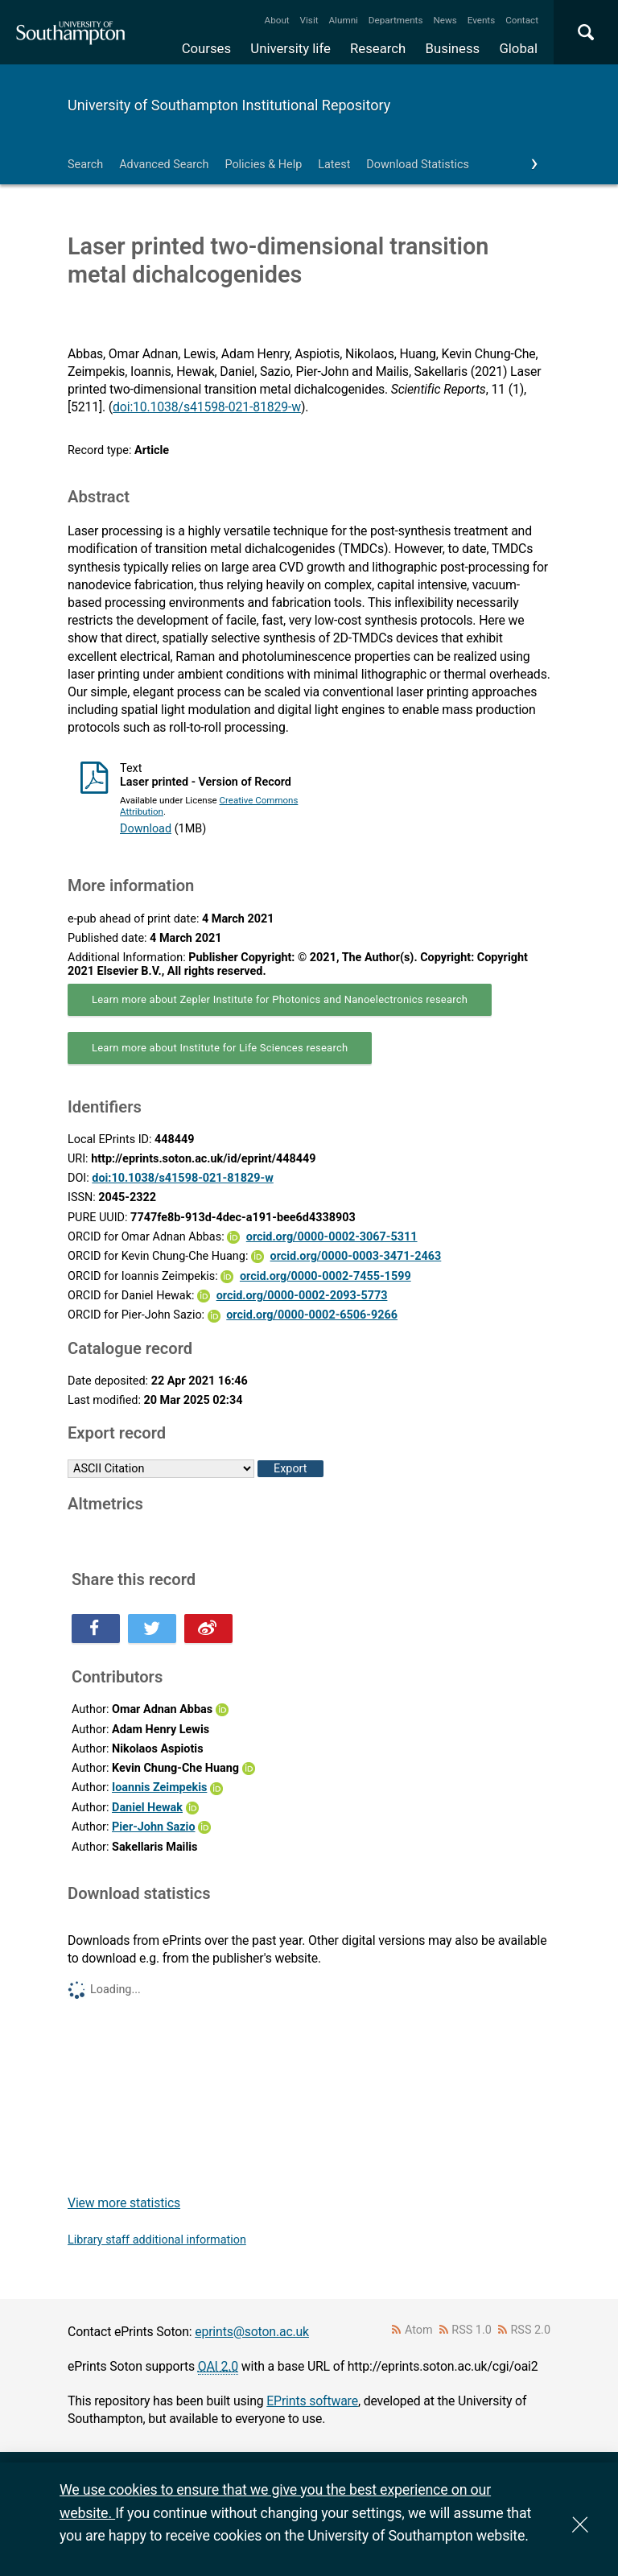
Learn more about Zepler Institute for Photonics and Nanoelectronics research (280, 999)
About (277, 20)
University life (290, 48)
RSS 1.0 (471, 2330)
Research (378, 48)
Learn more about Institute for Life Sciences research (220, 1048)
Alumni (342, 20)
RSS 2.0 (531, 2330)
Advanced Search (163, 164)
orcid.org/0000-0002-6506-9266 (312, 1315)
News (444, 20)
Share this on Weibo (208, 1628)
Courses (206, 48)
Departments (396, 20)
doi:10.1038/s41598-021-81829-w (207, 407)
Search (85, 164)
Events (482, 20)
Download (145, 829)
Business (453, 48)
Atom (419, 2330)
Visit (309, 20)
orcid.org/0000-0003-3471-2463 (356, 1256)
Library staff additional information (157, 2240)
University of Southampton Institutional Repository (229, 105)
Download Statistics (417, 164)
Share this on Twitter (152, 1628)
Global (518, 48)
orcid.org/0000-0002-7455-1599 (325, 1276)
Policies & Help (263, 164)
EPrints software (312, 2401)
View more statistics (124, 2203)
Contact (521, 20)
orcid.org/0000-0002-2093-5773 (302, 1295)
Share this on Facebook (96, 1628)
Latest (334, 164)
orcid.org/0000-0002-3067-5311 (332, 1237)
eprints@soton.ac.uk (252, 2331)
